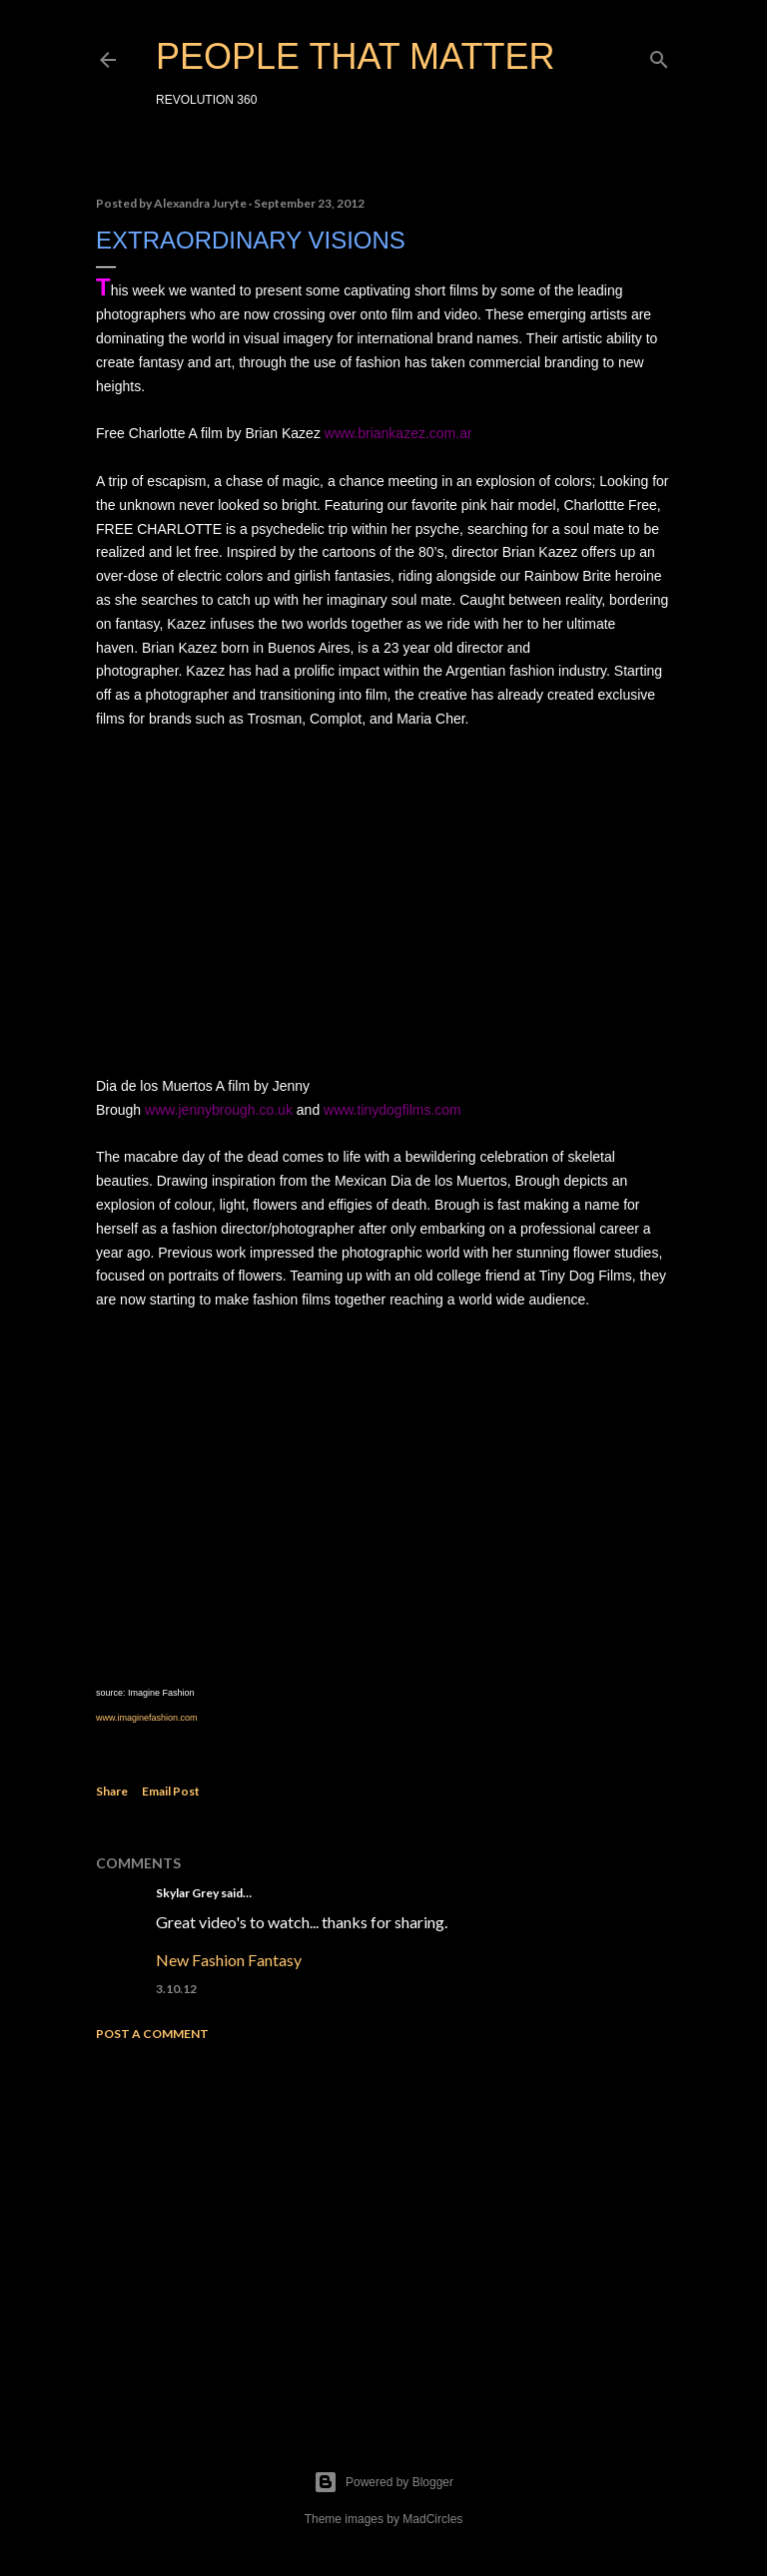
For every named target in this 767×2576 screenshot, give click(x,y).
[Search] (659, 55)
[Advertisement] (383, 2230)
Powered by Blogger (383, 2482)
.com (188, 1718)
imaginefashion (148, 1718)
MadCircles (432, 2519)
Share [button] (112, 1791)
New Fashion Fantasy (229, 1959)
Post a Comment (152, 2033)
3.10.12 (176, 1988)
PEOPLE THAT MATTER (355, 56)
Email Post (171, 1791)
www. (107, 1718)
